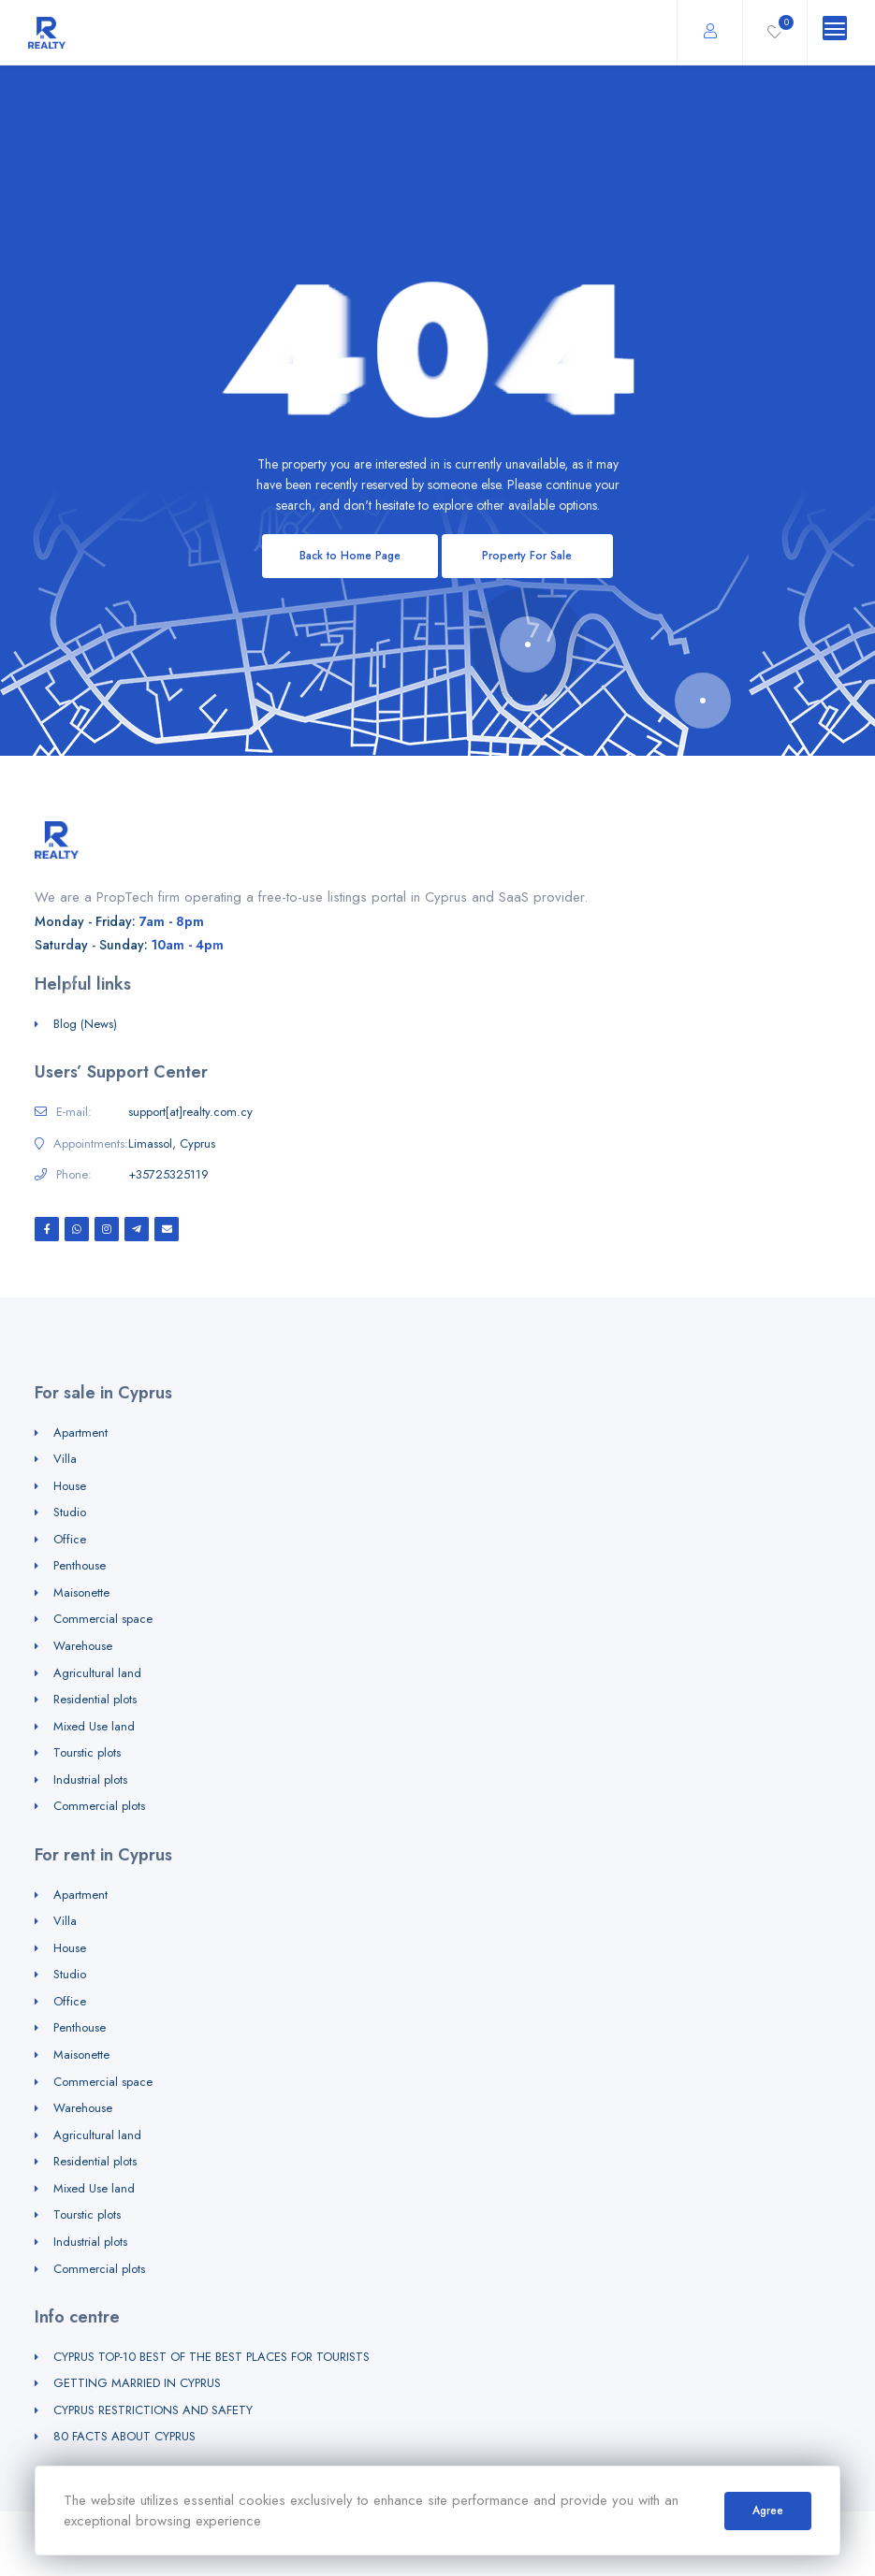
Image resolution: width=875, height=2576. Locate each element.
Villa (65, 1459)
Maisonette (81, 1592)
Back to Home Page (350, 555)
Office (69, 1539)
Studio (69, 1512)
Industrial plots (90, 1779)
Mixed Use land (94, 1726)
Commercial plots (99, 1806)
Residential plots (95, 1699)
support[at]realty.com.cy (190, 1112)
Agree (767, 2510)
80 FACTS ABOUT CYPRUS (124, 2436)
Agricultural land (97, 1673)
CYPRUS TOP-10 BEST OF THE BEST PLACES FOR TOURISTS (211, 2357)
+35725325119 (168, 1174)
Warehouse (82, 1646)
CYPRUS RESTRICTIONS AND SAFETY (153, 2410)
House (69, 1486)
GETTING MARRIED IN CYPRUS (137, 2383)
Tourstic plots (87, 1752)
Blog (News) (85, 1024)
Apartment (80, 1432)
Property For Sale (527, 555)
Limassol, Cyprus (171, 1144)
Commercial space (103, 1619)
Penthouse (79, 1565)
